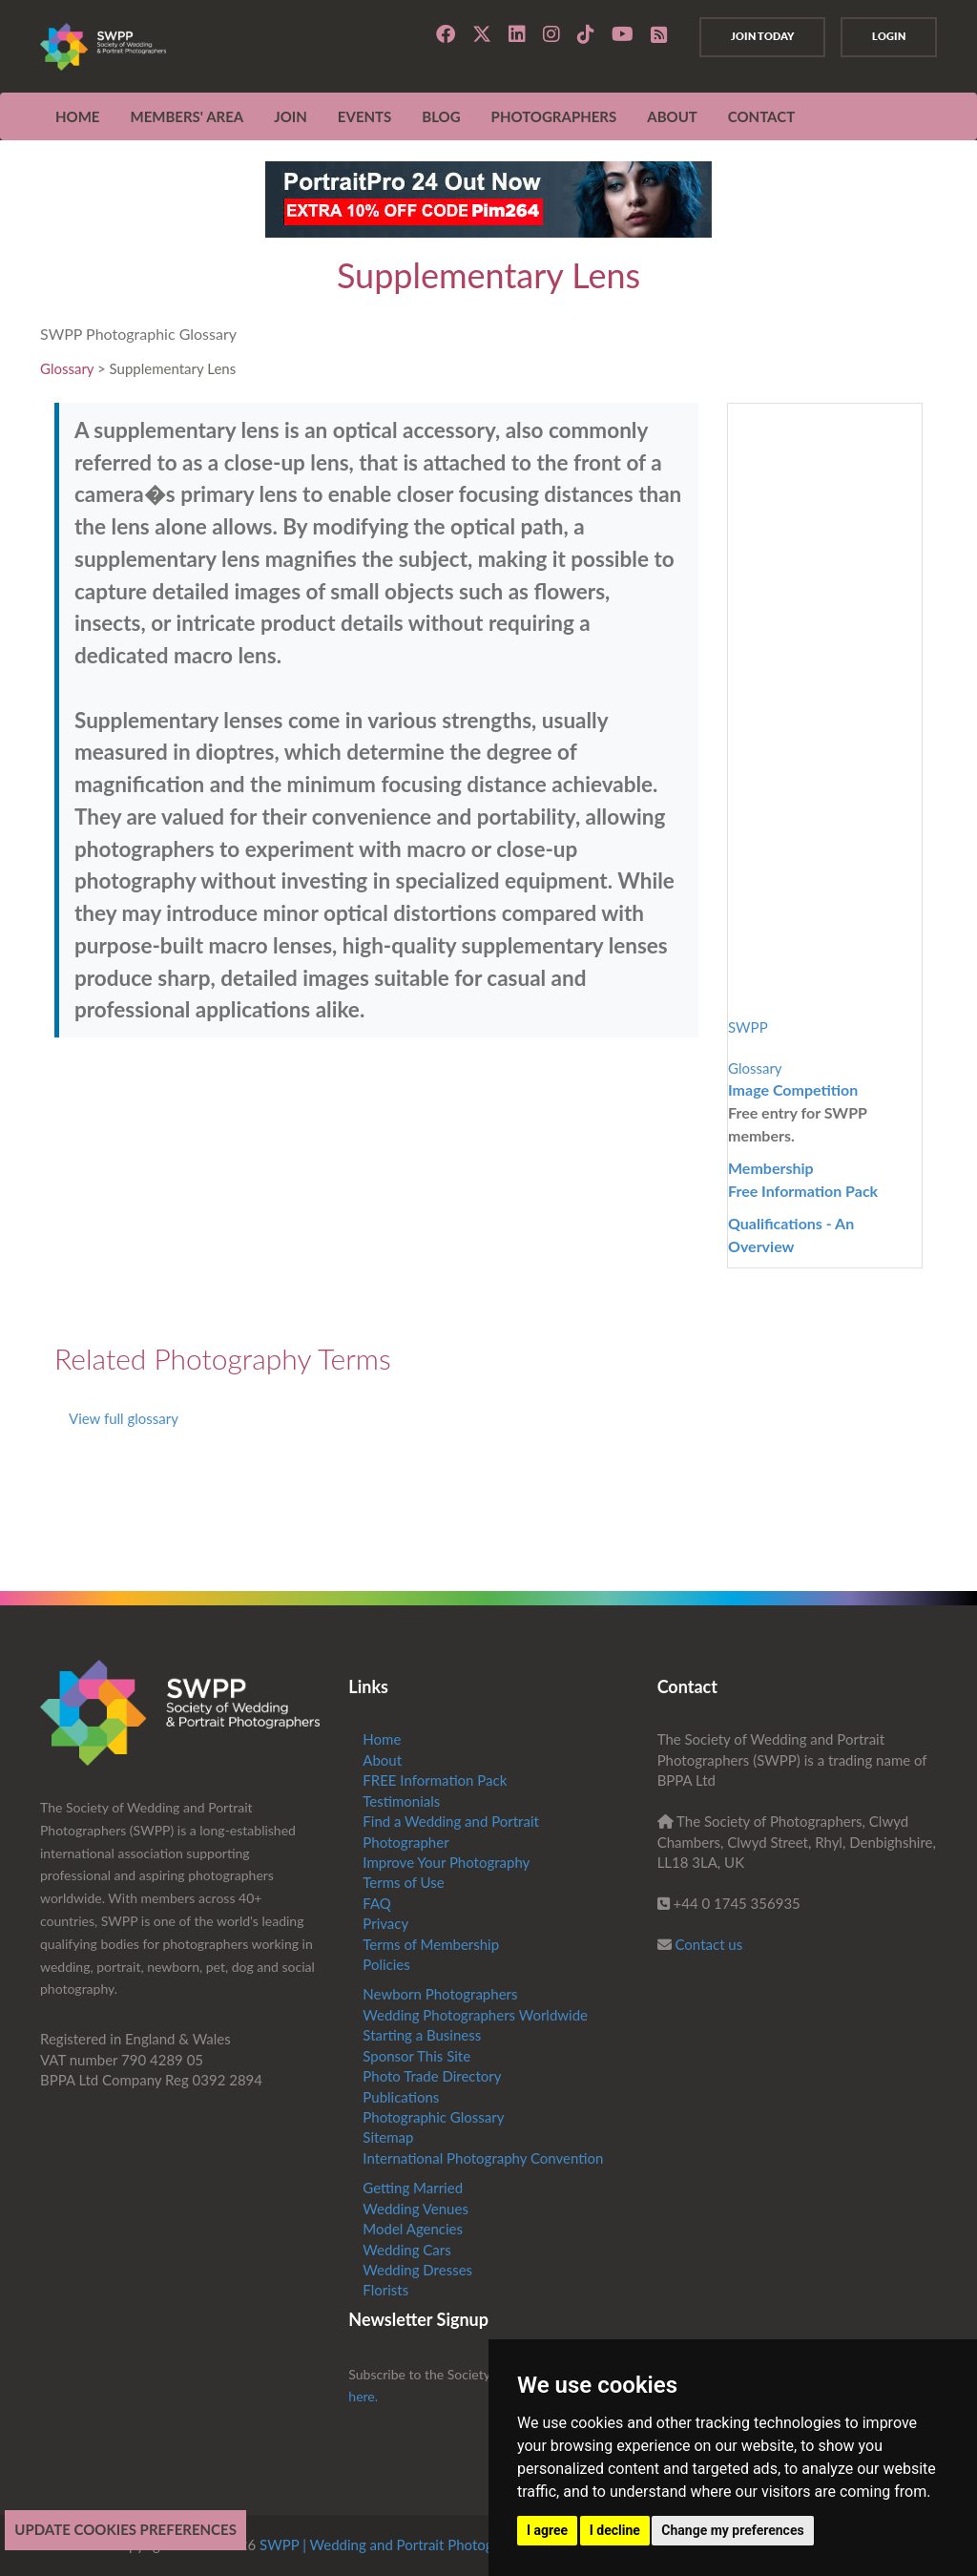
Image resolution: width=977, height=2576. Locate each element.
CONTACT (761, 116)
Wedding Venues (415, 2208)
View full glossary (123, 1418)
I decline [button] (615, 2530)
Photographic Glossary (433, 2117)
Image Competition (793, 1089)
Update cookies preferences (125, 2529)
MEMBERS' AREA (186, 116)
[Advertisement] (376, 1190)
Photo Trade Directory (432, 2075)
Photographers (554, 116)
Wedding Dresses (417, 2269)
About (382, 1760)
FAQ (377, 1903)
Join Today (762, 36)
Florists (385, 2289)
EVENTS (364, 116)
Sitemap (388, 2137)
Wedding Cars (406, 2249)
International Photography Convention (483, 2158)
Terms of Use (403, 1882)
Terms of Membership (431, 1944)
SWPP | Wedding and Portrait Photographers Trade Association (457, 2544)
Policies (386, 1964)
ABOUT (672, 116)
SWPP (748, 1027)
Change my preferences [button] (732, 2530)
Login (888, 36)
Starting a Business (422, 2034)
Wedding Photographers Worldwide (475, 2014)
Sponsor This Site (416, 2055)
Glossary (67, 368)
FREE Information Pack (435, 1780)
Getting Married (413, 2187)
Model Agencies (413, 2228)
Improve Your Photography (446, 1862)
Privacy (385, 1923)
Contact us (709, 1944)
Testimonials (401, 1801)
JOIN (290, 116)
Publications (401, 2096)
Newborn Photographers (440, 1993)
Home (77, 116)
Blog (441, 116)
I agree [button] (547, 2530)
